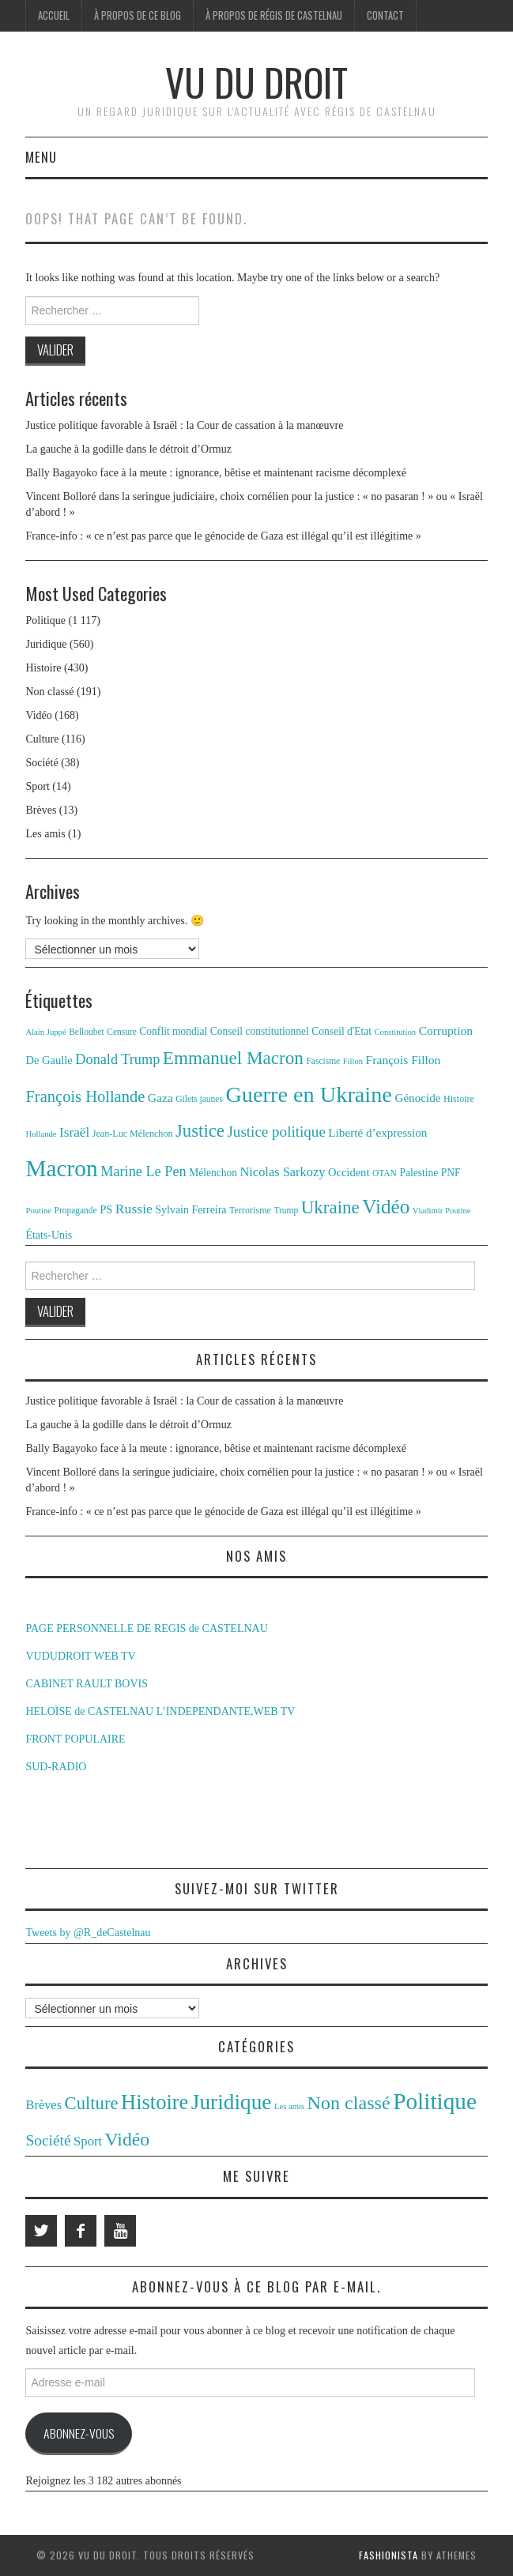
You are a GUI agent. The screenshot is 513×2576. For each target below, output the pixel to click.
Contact (385, 15)
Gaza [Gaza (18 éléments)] (160, 1097)
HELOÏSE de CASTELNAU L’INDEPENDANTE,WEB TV (160, 1711)
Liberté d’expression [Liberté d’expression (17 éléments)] (377, 1132)
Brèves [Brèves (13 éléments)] (43, 2104)
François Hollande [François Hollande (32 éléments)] (85, 1096)
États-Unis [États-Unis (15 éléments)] (48, 1235)
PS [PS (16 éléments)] (106, 1209)
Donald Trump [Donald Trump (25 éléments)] (117, 1059)
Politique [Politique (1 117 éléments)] (435, 2101)
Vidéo (38, 715)
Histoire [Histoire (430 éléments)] (154, 2102)
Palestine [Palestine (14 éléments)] (418, 1173)
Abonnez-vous (78, 2433)
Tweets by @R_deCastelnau (87, 1933)
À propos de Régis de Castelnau (274, 15)
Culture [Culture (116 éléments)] (92, 2103)
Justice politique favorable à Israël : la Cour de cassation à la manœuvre (184, 425)
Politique (45, 620)
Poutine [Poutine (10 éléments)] (38, 1210)
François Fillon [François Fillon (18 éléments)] (403, 1059)
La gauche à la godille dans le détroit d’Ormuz (128, 449)
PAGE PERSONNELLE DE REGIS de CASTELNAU (146, 1628)
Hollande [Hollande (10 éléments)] (40, 1134)
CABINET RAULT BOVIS (86, 1684)
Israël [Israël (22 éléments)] (74, 1132)
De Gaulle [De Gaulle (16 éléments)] (48, 1060)
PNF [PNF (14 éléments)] (451, 1173)
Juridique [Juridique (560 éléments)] (231, 2102)
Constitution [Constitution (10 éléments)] (395, 1032)
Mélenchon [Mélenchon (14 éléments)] (213, 1173)
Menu (41, 157)
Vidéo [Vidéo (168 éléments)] (127, 2139)
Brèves (40, 810)
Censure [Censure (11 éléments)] (122, 1031)
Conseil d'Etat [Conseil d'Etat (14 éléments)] (341, 1031)
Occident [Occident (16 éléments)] (349, 1172)
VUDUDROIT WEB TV (80, 1656)
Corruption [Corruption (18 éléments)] (446, 1030)
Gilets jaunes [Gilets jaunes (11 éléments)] (199, 1099)
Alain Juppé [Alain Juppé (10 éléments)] (45, 1032)
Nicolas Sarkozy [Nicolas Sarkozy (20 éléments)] (282, 1171)
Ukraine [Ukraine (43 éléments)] (330, 1207)
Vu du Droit (256, 82)
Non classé (49, 692)
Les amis (45, 834)
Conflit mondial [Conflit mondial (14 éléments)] (173, 1031)
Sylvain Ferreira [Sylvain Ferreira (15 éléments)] (190, 1210)
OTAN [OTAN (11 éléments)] (384, 1173)
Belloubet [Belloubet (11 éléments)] (86, 1031)
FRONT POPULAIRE (75, 1739)
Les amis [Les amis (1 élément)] (289, 2106)
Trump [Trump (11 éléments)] (285, 1210)
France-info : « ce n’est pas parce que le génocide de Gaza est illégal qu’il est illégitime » (223, 536)
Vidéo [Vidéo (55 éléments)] (385, 1206)
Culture (41, 739)
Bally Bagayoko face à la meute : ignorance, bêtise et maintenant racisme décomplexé (215, 473)
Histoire (43, 668)
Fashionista (388, 2555)
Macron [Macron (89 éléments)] (61, 1168)
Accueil (54, 15)
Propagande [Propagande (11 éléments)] (76, 1210)
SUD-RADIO (55, 1767)
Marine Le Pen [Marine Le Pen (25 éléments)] (143, 1171)
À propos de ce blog (137, 15)
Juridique (45, 644)
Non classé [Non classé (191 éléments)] (348, 2103)
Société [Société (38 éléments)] (47, 2140)
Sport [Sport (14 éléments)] (88, 2141)
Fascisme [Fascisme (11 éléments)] (323, 1061)
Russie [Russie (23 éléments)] (134, 1209)
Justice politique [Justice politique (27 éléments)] (276, 1131)
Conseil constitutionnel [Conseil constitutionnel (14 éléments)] (259, 1031)
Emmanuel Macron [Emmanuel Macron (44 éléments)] (233, 1057)
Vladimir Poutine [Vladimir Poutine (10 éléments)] (442, 1210)
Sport (37, 786)
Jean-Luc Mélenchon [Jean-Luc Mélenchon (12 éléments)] (132, 1133)
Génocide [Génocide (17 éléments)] (417, 1097)
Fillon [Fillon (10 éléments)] (353, 1061)
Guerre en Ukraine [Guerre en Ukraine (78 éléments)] (308, 1094)
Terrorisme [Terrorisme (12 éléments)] (250, 1210)
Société (41, 763)
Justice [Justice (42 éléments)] (199, 1131)
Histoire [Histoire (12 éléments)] (458, 1098)
